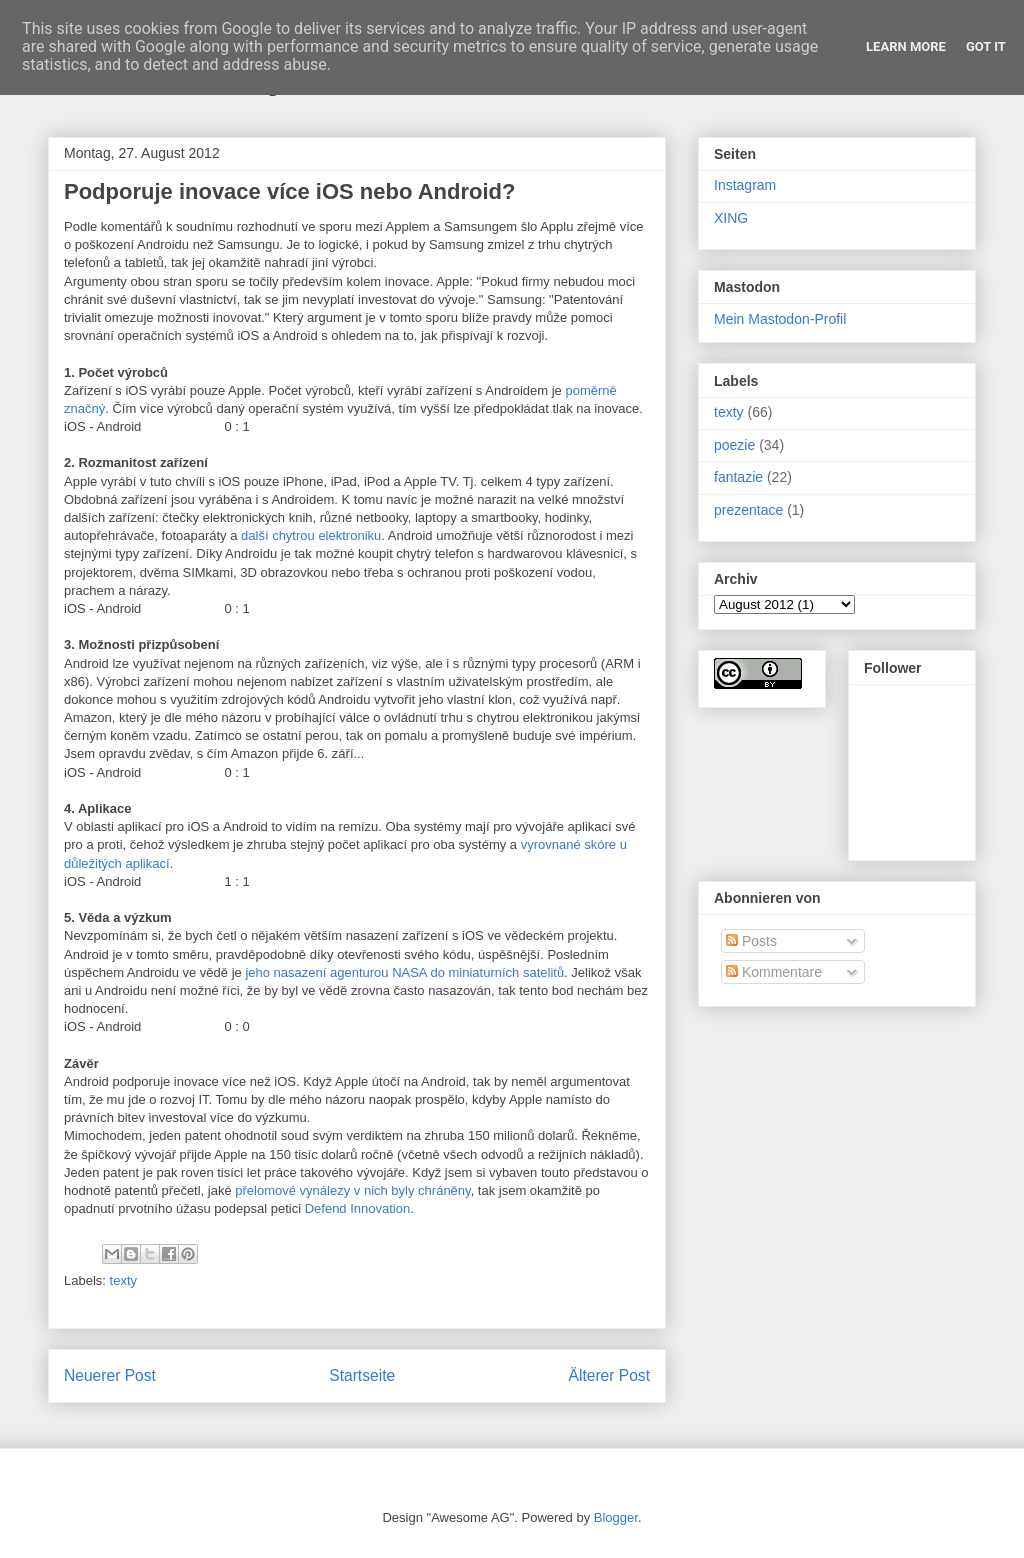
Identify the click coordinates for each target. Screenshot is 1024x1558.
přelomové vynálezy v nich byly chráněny (352, 1190)
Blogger (616, 1517)
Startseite (362, 1375)
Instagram (745, 185)
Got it (986, 46)
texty (123, 1280)
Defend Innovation (358, 1208)
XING (731, 218)
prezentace (748, 510)
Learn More (906, 46)
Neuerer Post (110, 1375)
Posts (751, 941)
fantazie (738, 477)
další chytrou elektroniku (311, 535)
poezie (734, 445)
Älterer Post (609, 1375)
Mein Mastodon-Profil (780, 319)
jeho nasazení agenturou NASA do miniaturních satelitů (404, 972)
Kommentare (774, 972)
